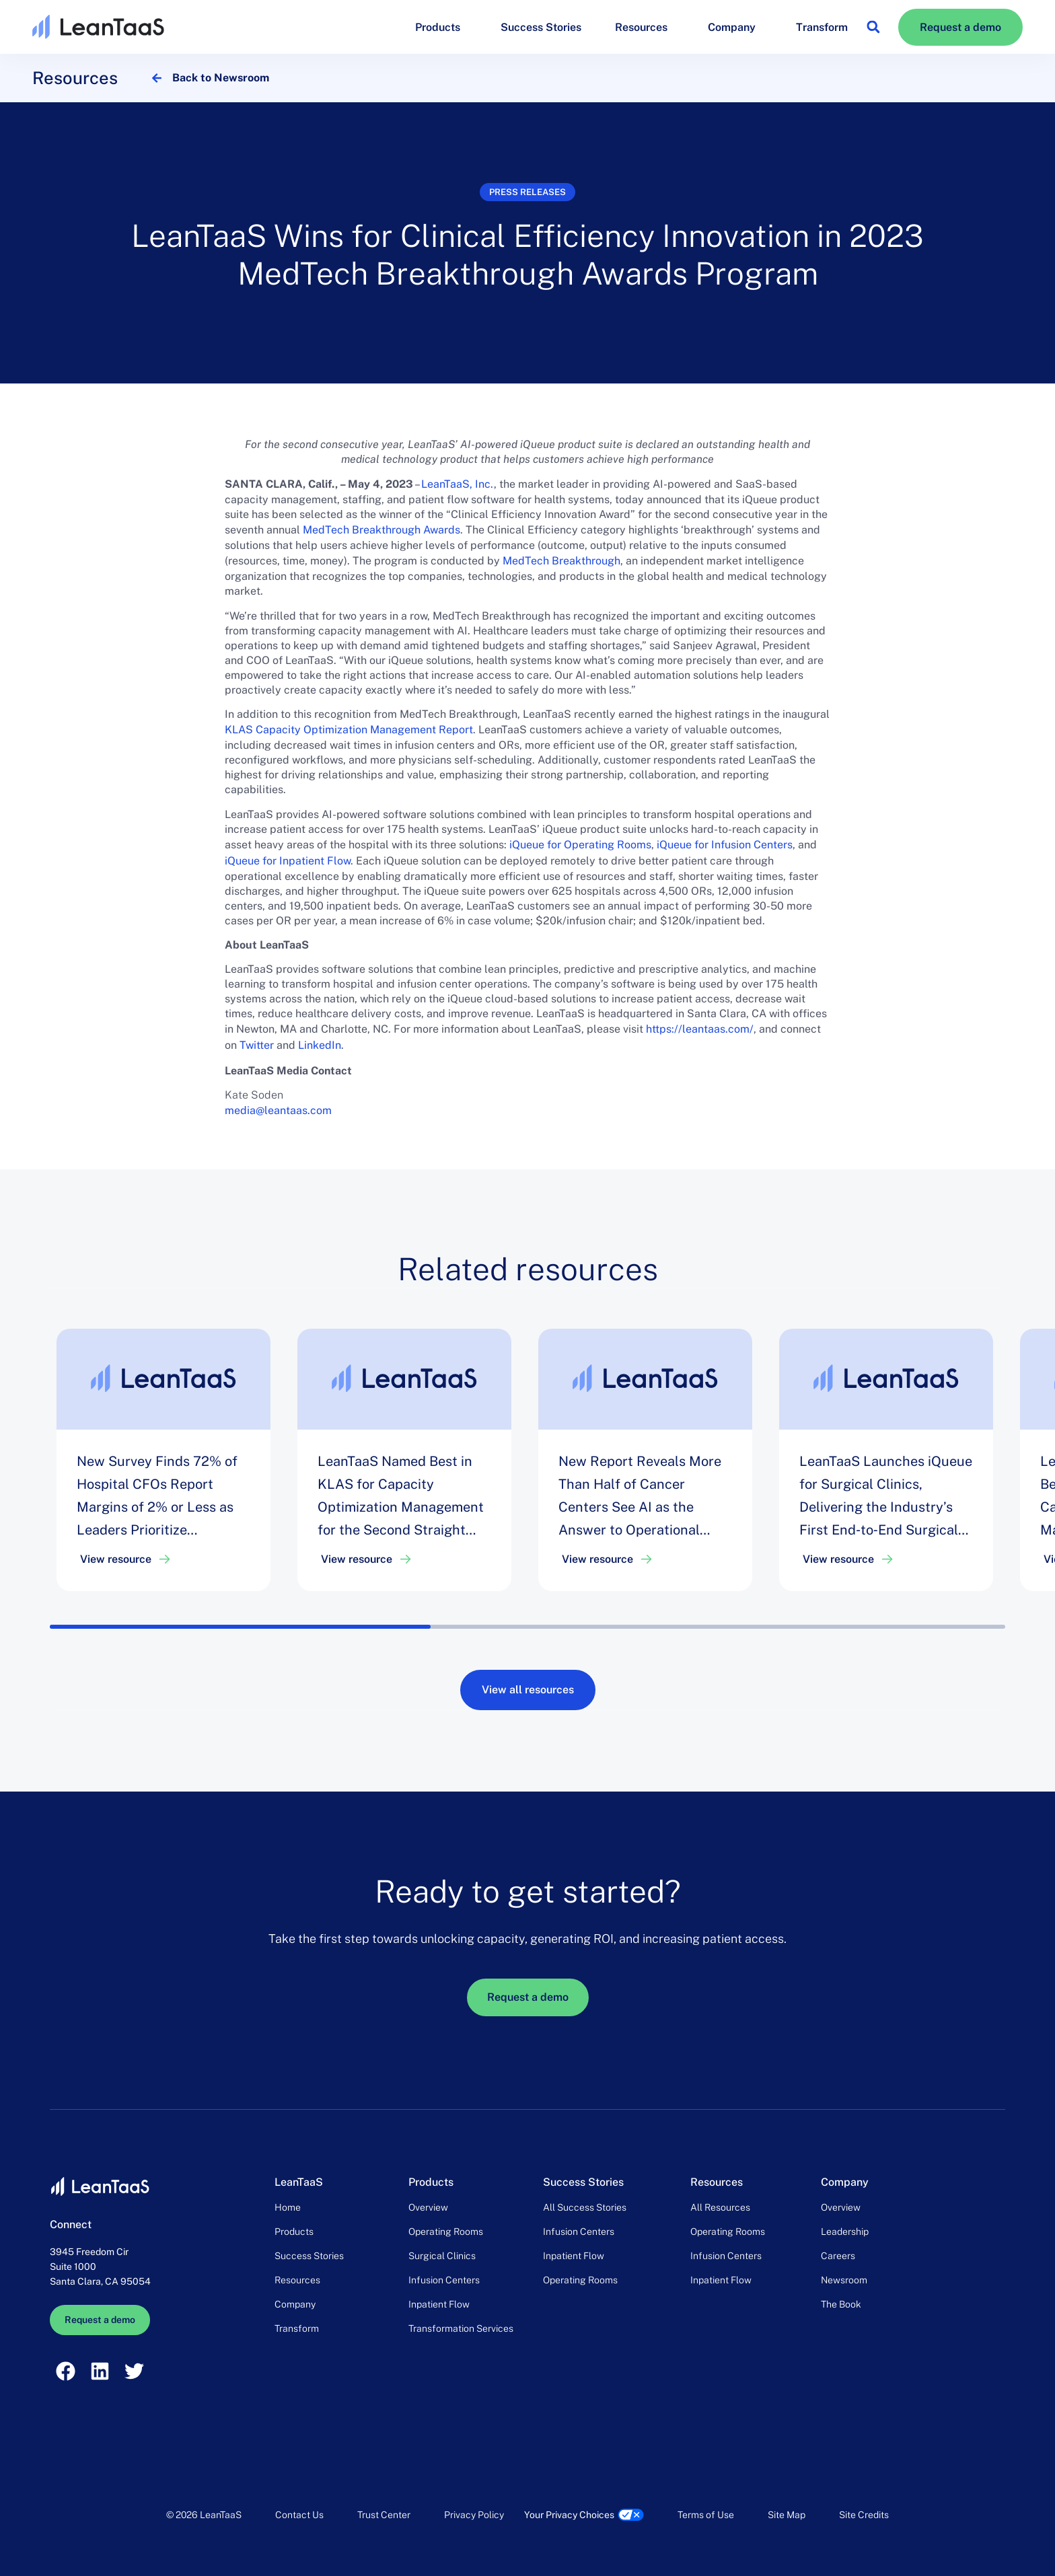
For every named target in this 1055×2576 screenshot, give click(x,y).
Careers (838, 2255)
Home (288, 2207)
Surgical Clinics (442, 2255)
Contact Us (299, 2514)
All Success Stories (584, 2207)
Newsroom (844, 2280)
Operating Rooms (445, 2231)
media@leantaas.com (278, 1110)
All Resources (720, 2207)
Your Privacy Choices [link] (569, 2514)
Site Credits (864, 2514)
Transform (822, 27)
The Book (841, 2304)
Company (735, 27)
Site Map (786, 2514)
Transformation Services (460, 2328)
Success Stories (541, 27)
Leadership (845, 2231)
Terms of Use (706, 2514)
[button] (873, 27)
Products (441, 27)
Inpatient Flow (439, 2304)
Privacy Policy (474, 2514)
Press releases (527, 192)
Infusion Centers (444, 2280)
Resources (644, 27)
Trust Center (383, 2514)
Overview (428, 2207)
